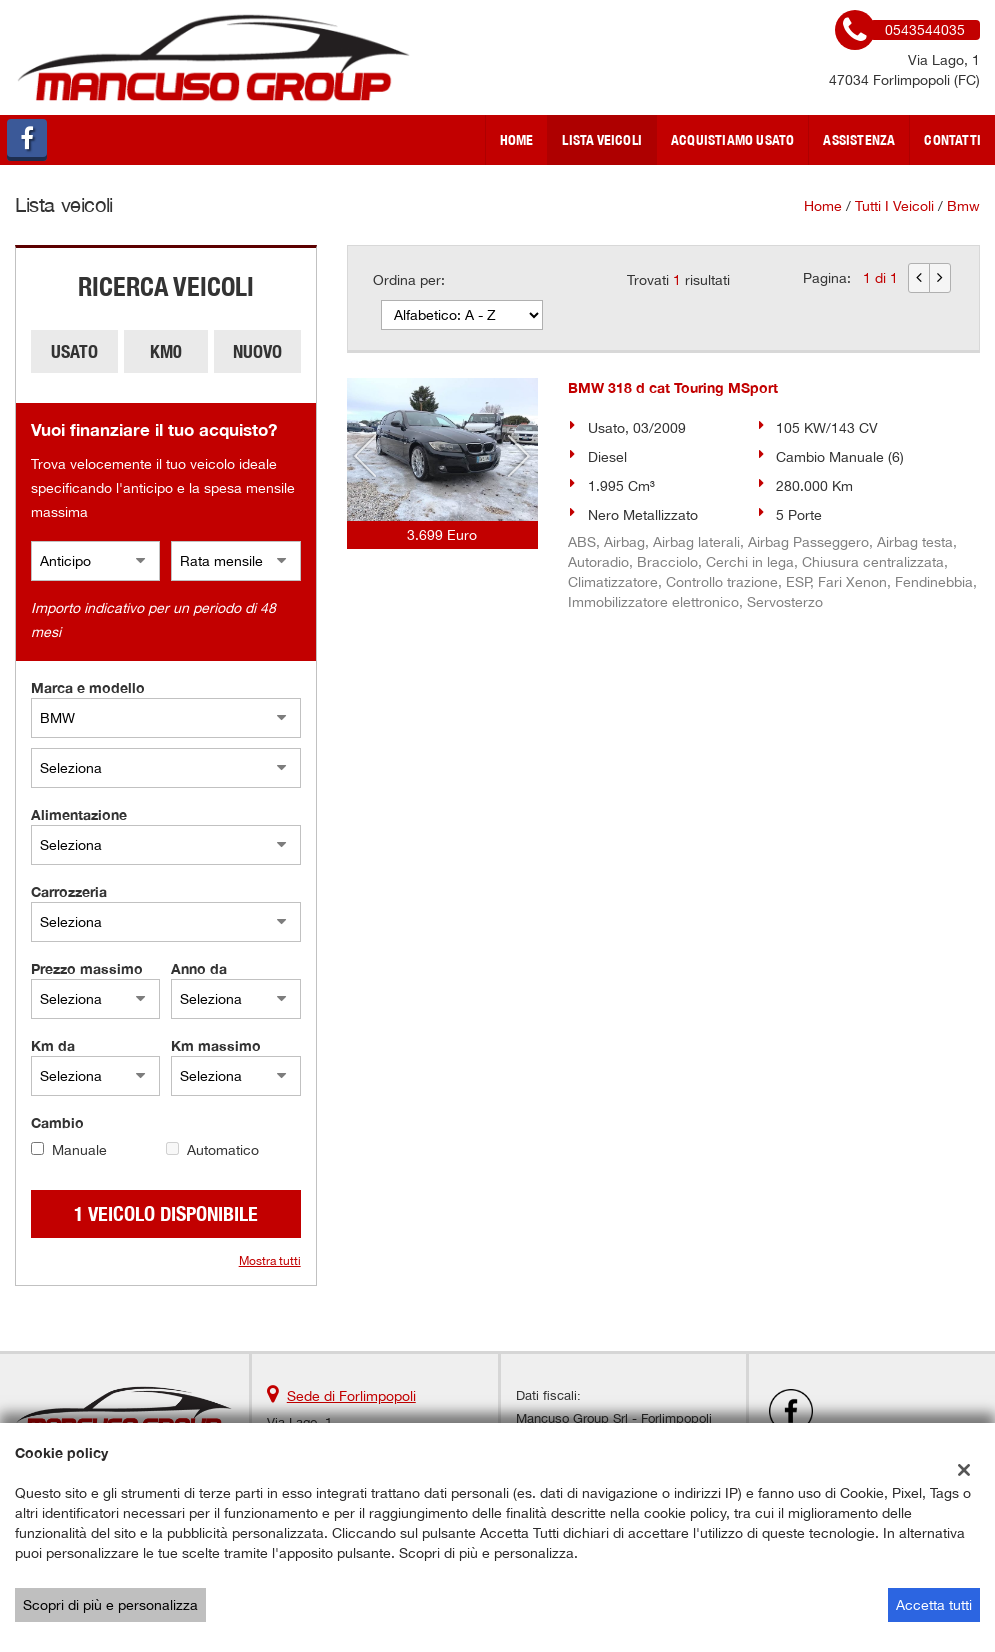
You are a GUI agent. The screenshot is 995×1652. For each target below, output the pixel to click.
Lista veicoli (602, 140)
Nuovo (257, 351)
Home (517, 140)
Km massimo (216, 1045)
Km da (53, 1045)
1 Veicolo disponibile (166, 1213)
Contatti (952, 140)
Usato (74, 351)
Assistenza (859, 140)
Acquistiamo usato (732, 140)
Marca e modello (88, 687)
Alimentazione (79, 814)
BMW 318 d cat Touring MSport (673, 387)
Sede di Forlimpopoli (351, 1396)
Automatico (223, 1150)
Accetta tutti (934, 1605)
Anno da (199, 968)
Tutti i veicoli (894, 206)
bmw (963, 206)
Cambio (57, 1122)
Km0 (166, 351)
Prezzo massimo (87, 968)
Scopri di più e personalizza (110, 1605)
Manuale (79, 1150)
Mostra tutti (270, 1261)
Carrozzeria (69, 891)
